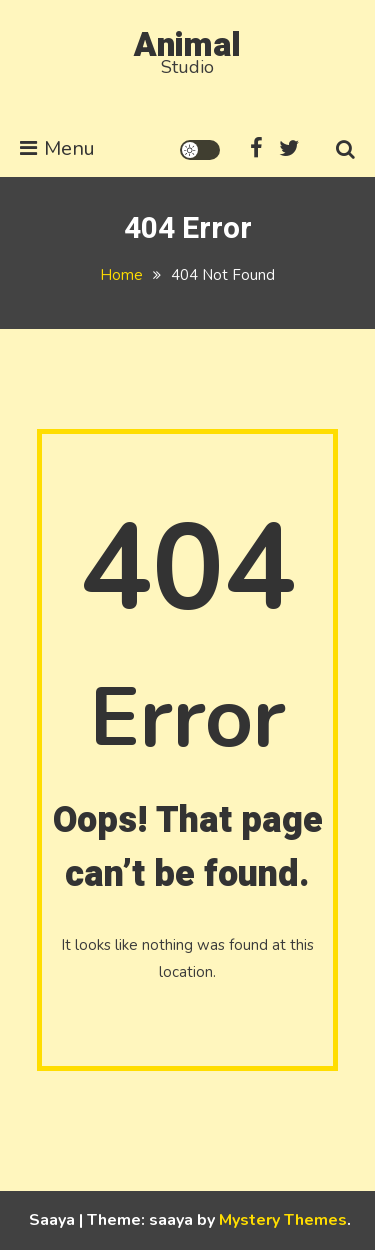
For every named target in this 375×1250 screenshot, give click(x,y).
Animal (187, 45)
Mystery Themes (283, 1220)
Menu (57, 148)
